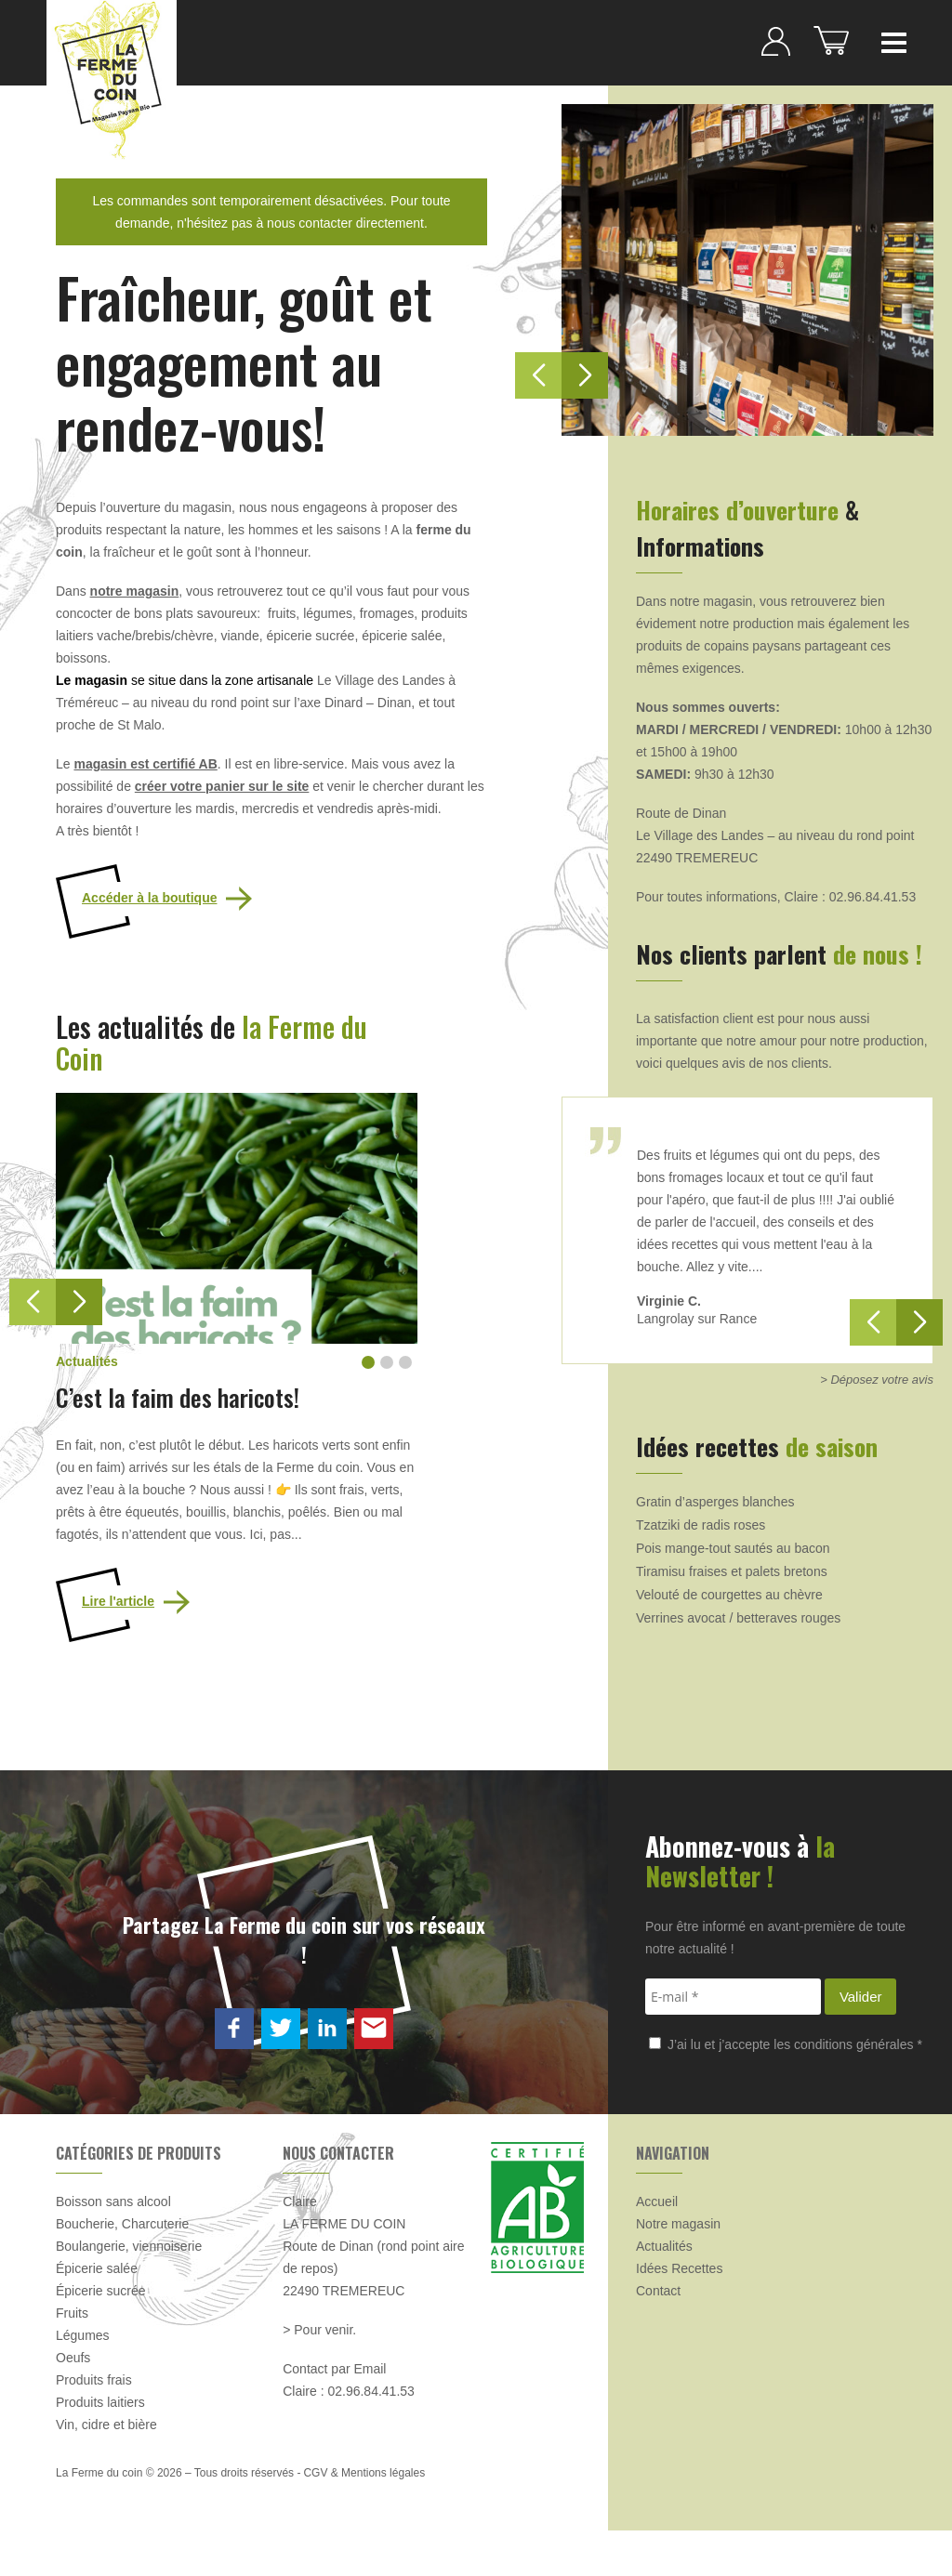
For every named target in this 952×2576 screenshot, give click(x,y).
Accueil (657, 2201)
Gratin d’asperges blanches (715, 1501)
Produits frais (94, 2379)
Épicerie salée (97, 2268)
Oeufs (73, 2357)
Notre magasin (678, 2223)
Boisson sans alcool (113, 2201)
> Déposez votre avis (876, 1380)
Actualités (664, 2246)
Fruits (72, 2313)
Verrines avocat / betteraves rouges (738, 1617)
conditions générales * (858, 2044)
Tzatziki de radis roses (700, 1525)
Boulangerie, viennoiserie (129, 2246)
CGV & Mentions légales (364, 2472)
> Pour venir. (319, 2329)
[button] (79, 1302)
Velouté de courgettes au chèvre (729, 1594)
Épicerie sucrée (101, 2290)
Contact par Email (334, 2368)
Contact (658, 2290)
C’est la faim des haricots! (177, 1397)
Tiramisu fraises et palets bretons (731, 1571)
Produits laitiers (100, 2402)
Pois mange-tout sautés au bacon (733, 1548)
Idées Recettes (679, 2268)
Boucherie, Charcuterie (122, 2223)
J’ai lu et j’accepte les (785, 2044)
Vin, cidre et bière (106, 2424)
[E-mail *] (733, 1996)
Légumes (83, 2335)
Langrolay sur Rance (697, 1318)
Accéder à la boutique (149, 897)
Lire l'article (118, 1601)
